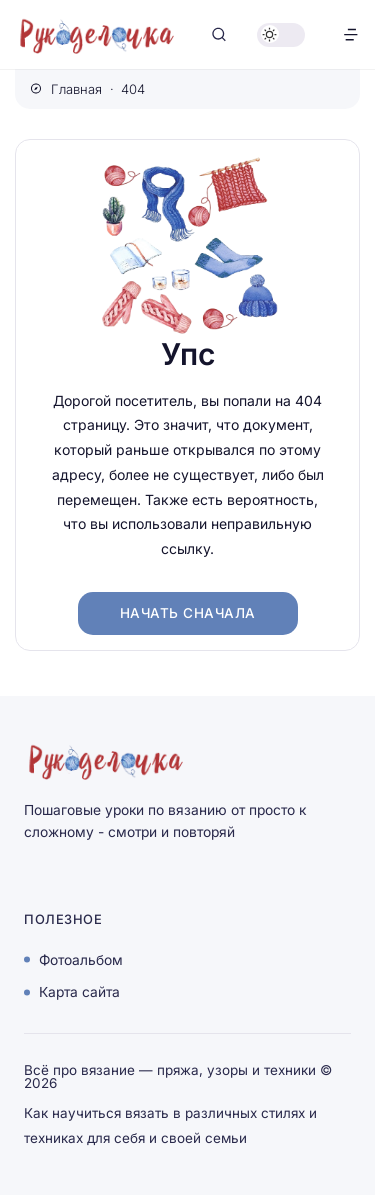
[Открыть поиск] (219, 34)
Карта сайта (79, 992)
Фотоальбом (81, 959)
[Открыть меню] (351, 34)
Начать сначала (188, 613)
